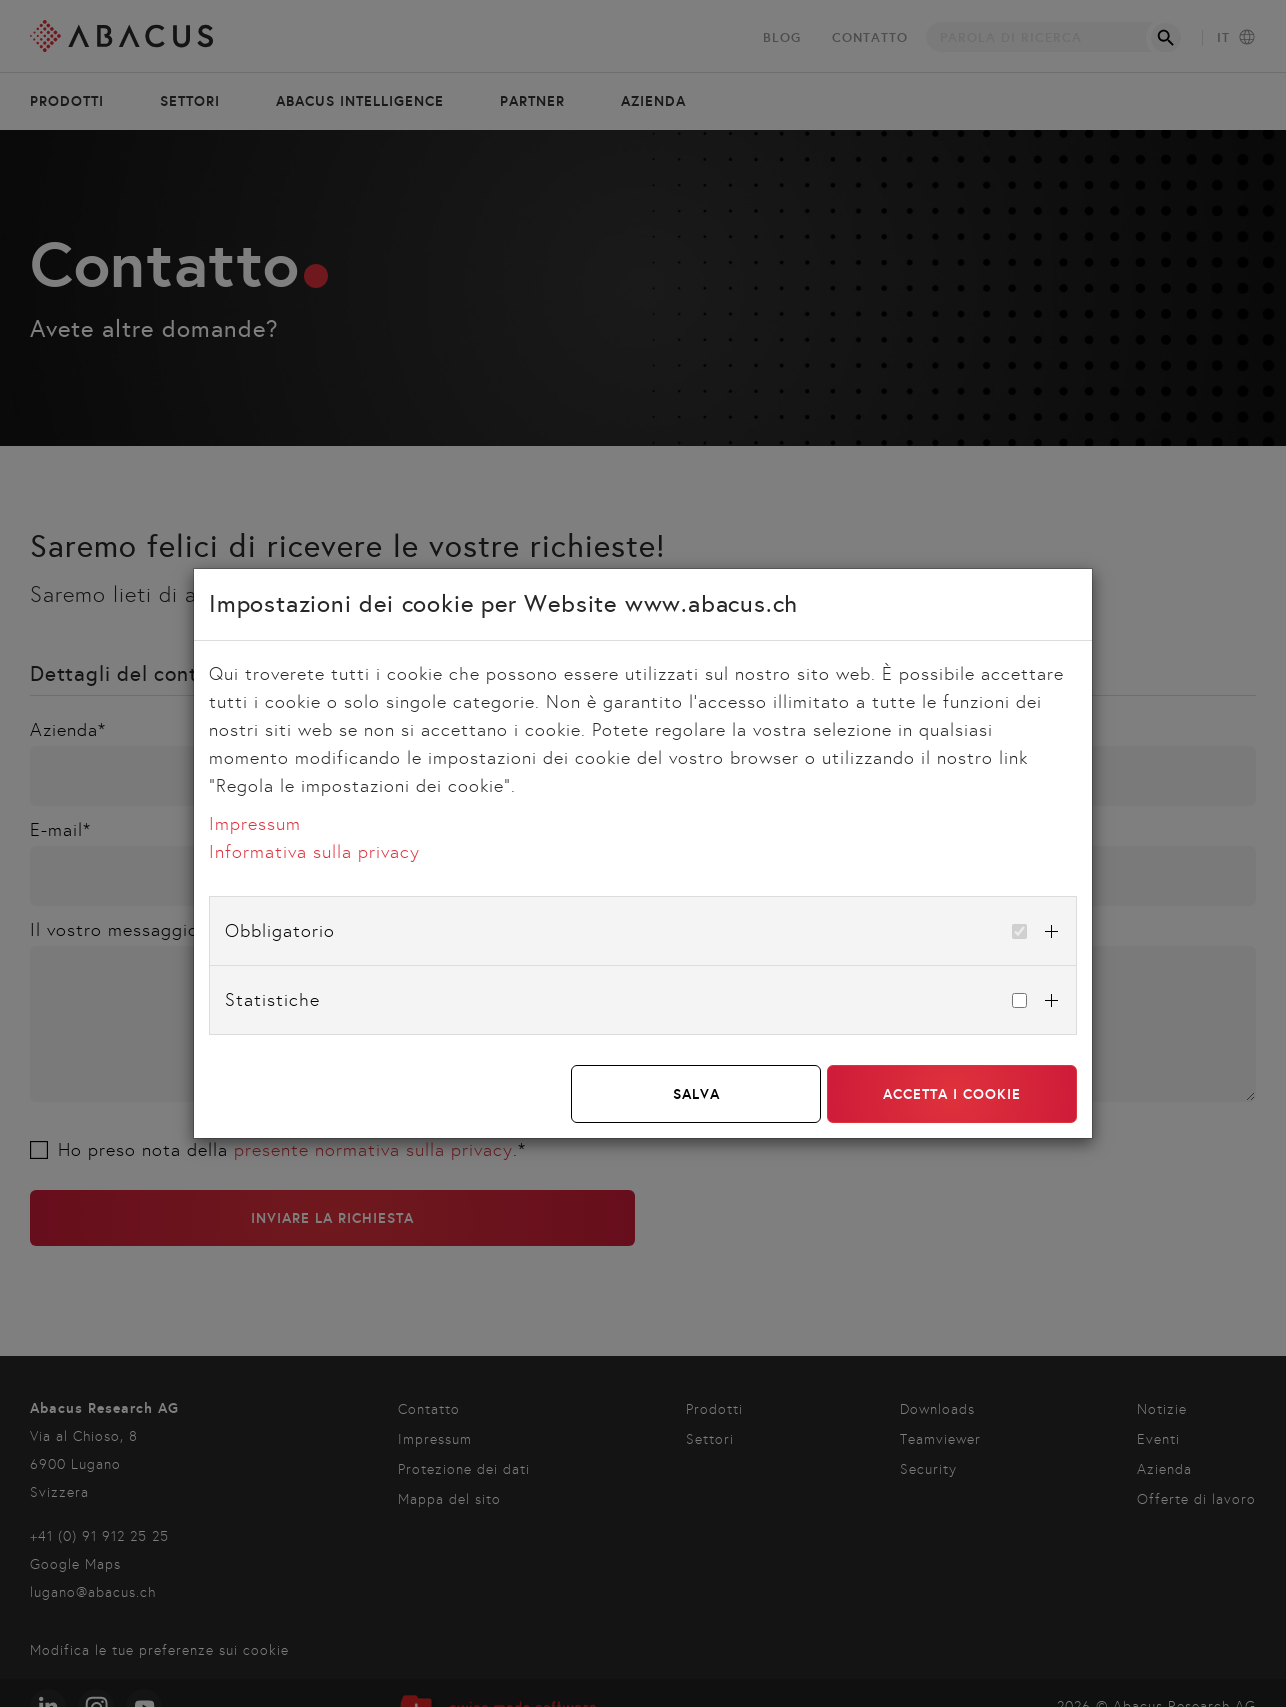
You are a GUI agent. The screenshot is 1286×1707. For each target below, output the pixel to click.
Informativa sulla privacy (314, 852)
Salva (696, 1094)
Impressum (255, 824)
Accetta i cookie (952, 1094)
